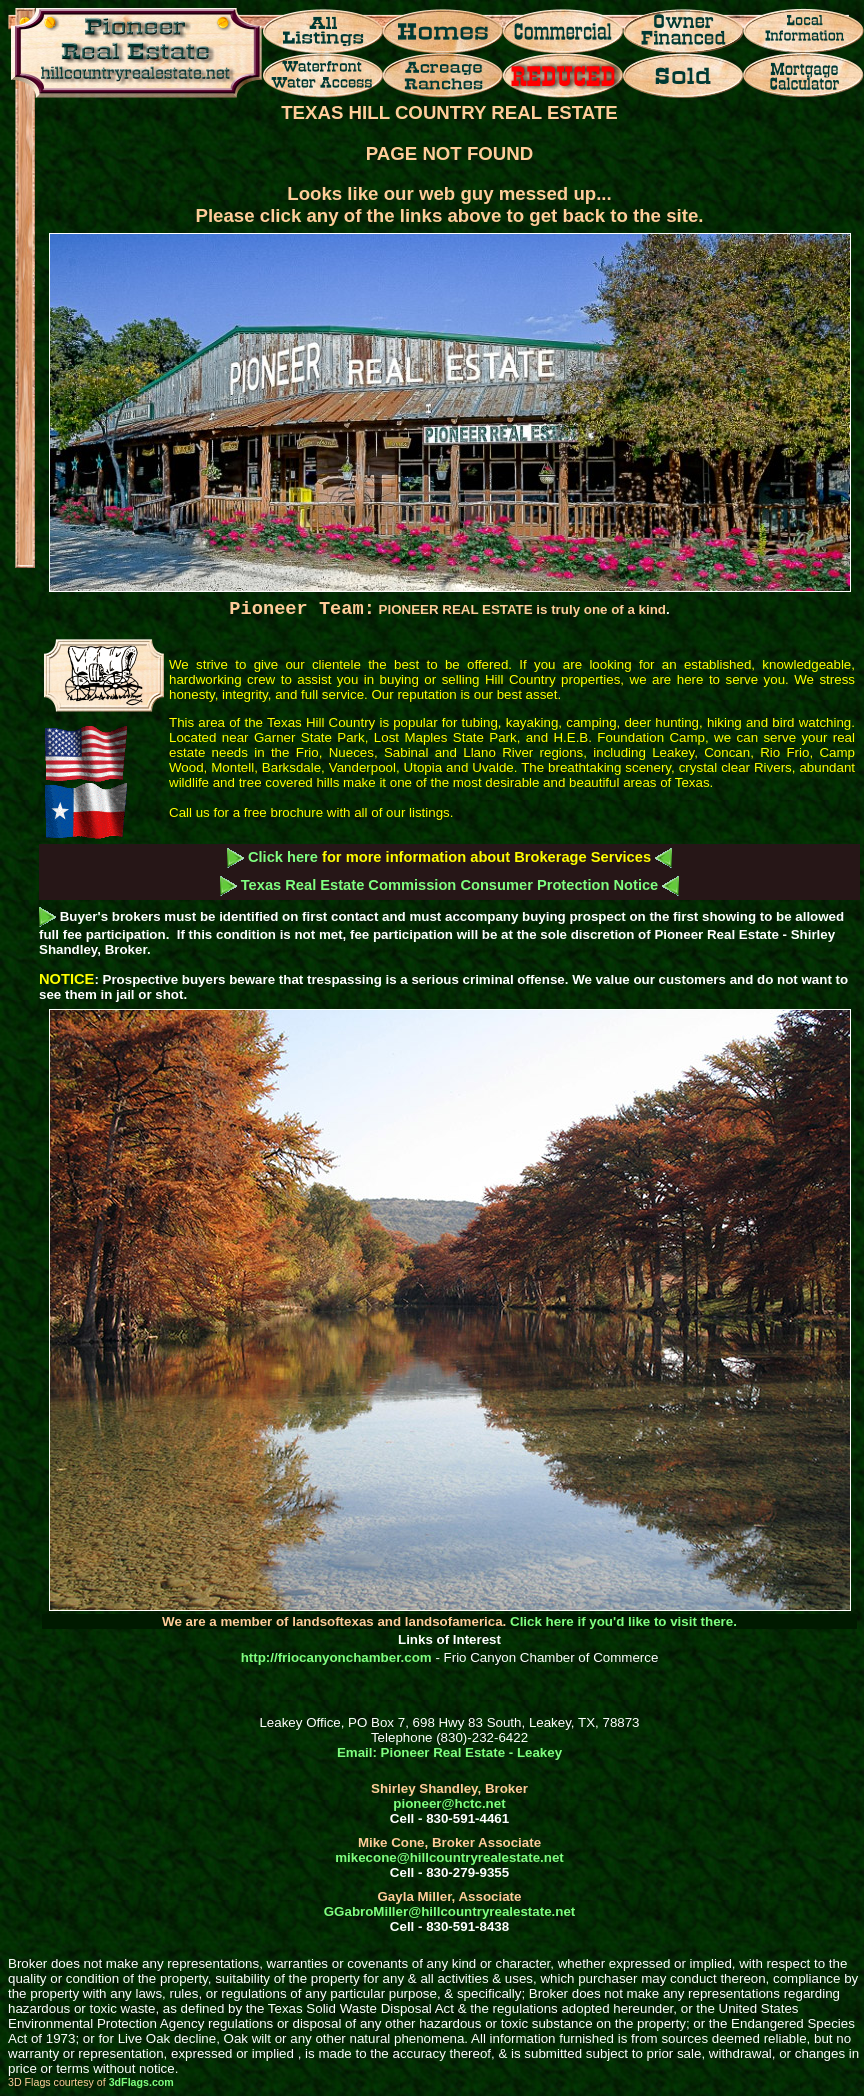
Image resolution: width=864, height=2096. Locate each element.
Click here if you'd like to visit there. (623, 1621)
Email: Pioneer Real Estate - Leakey (449, 1752)
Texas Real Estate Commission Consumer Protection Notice (450, 885)
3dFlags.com (141, 2082)
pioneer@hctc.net (449, 1803)
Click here (283, 857)
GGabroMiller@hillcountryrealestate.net (449, 1911)
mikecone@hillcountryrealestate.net (449, 1857)
